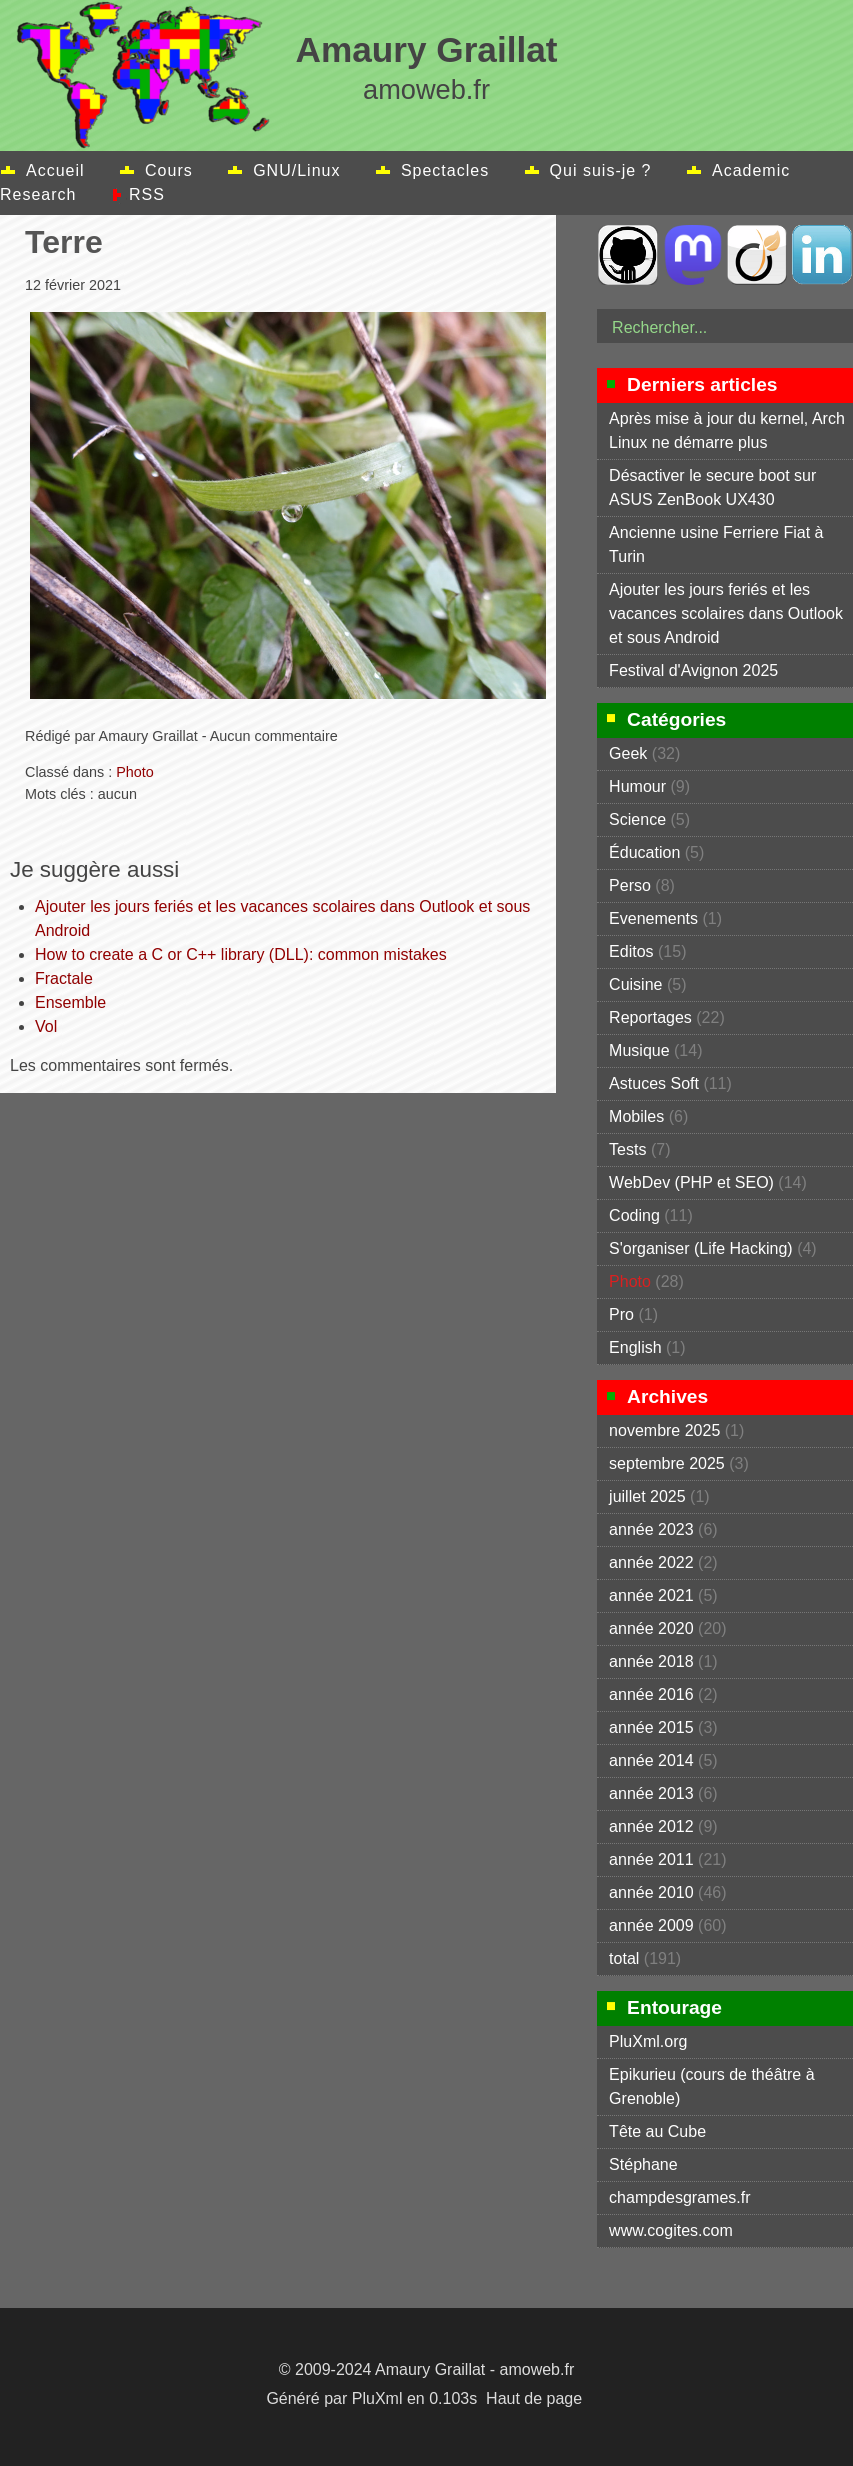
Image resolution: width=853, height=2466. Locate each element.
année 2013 (651, 1793)
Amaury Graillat (426, 49)
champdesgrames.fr (679, 2197)
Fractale (64, 978)
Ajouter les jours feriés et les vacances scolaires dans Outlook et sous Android (726, 613)
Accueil (55, 170)
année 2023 (651, 1529)
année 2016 (651, 1694)
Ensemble (70, 1002)
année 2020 (651, 1628)
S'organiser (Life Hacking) (701, 1248)
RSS (147, 194)
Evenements (653, 918)
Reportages (650, 1017)
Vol (46, 1026)
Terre (64, 242)
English (635, 1347)
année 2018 (651, 1661)
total (626, 1958)
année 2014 (651, 1760)
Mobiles (636, 1116)
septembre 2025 (667, 1463)
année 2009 (651, 1925)
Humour (637, 786)
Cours (169, 170)
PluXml (377, 2398)
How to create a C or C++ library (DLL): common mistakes (241, 954)
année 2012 (651, 1826)
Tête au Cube (657, 2131)
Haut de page (534, 2398)
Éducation (644, 852)
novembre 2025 (664, 1430)
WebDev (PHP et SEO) (691, 1182)
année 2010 (651, 1892)
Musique (639, 1050)
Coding (634, 1215)
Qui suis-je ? (601, 170)
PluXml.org (648, 2041)
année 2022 (651, 1562)
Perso (630, 885)
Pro (621, 1314)
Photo (135, 772)
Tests (627, 1149)
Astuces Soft (654, 1083)
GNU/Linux (296, 170)
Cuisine (635, 984)
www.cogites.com (671, 2230)
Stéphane (643, 2164)
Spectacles (445, 170)
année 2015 (651, 1727)
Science (637, 819)
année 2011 (651, 1859)
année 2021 (651, 1595)
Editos (631, 951)
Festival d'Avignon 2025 (693, 670)
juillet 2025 (647, 1496)
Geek (628, 753)
